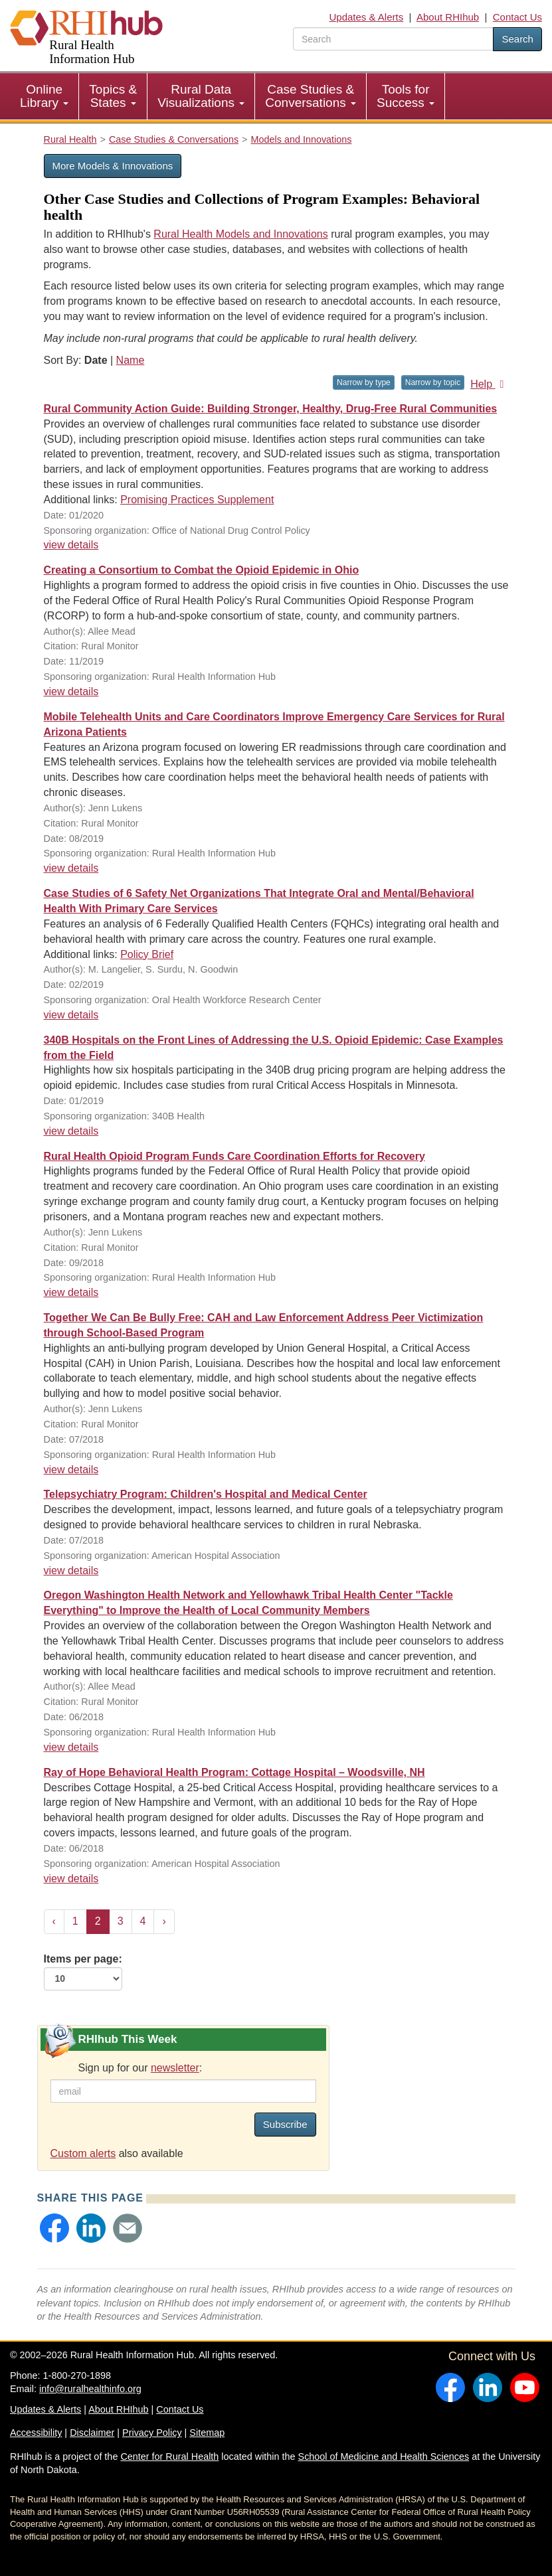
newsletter (175, 2067)
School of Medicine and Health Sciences (384, 2456)
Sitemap (207, 2432)
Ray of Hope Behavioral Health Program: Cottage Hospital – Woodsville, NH (234, 1772)
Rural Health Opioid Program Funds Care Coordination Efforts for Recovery (234, 1156)
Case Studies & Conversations (310, 96)
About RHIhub (447, 17)
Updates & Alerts (366, 17)
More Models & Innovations (112, 165)
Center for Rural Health (169, 2456)
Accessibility (36, 2432)
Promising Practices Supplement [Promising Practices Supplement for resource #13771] (197, 499)
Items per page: (83, 1971)
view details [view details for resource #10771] (71, 1570)
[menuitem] (44, 96)
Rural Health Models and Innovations (240, 234)
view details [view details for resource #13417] (71, 691)
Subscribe (285, 2124)
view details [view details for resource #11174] (71, 1292)
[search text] (393, 38)
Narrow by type (364, 382)
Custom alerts (83, 2153)
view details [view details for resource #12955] (71, 868)
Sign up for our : (140, 2067)
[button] (54, 2228)
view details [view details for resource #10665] (71, 1878)
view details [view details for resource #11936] (71, 1131)
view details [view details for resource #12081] (71, 1014)
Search (517, 38)
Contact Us (517, 17)
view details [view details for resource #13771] (71, 544)
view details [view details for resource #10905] (71, 1469)
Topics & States (113, 96)
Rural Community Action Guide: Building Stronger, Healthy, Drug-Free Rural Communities (271, 408)
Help (489, 384)
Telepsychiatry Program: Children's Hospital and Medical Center (205, 1494)
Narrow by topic (432, 382)
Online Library (44, 96)
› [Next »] (163, 1921)
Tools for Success (405, 96)
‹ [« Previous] (54, 1921)
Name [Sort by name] (130, 360)
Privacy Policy (152, 2432)
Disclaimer (92, 2432)
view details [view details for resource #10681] (71, 1747)
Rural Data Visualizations (200, 96)
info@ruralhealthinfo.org (90, 2388)
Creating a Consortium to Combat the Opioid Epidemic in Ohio (201, 570)
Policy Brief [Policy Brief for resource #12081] (146, 954)
